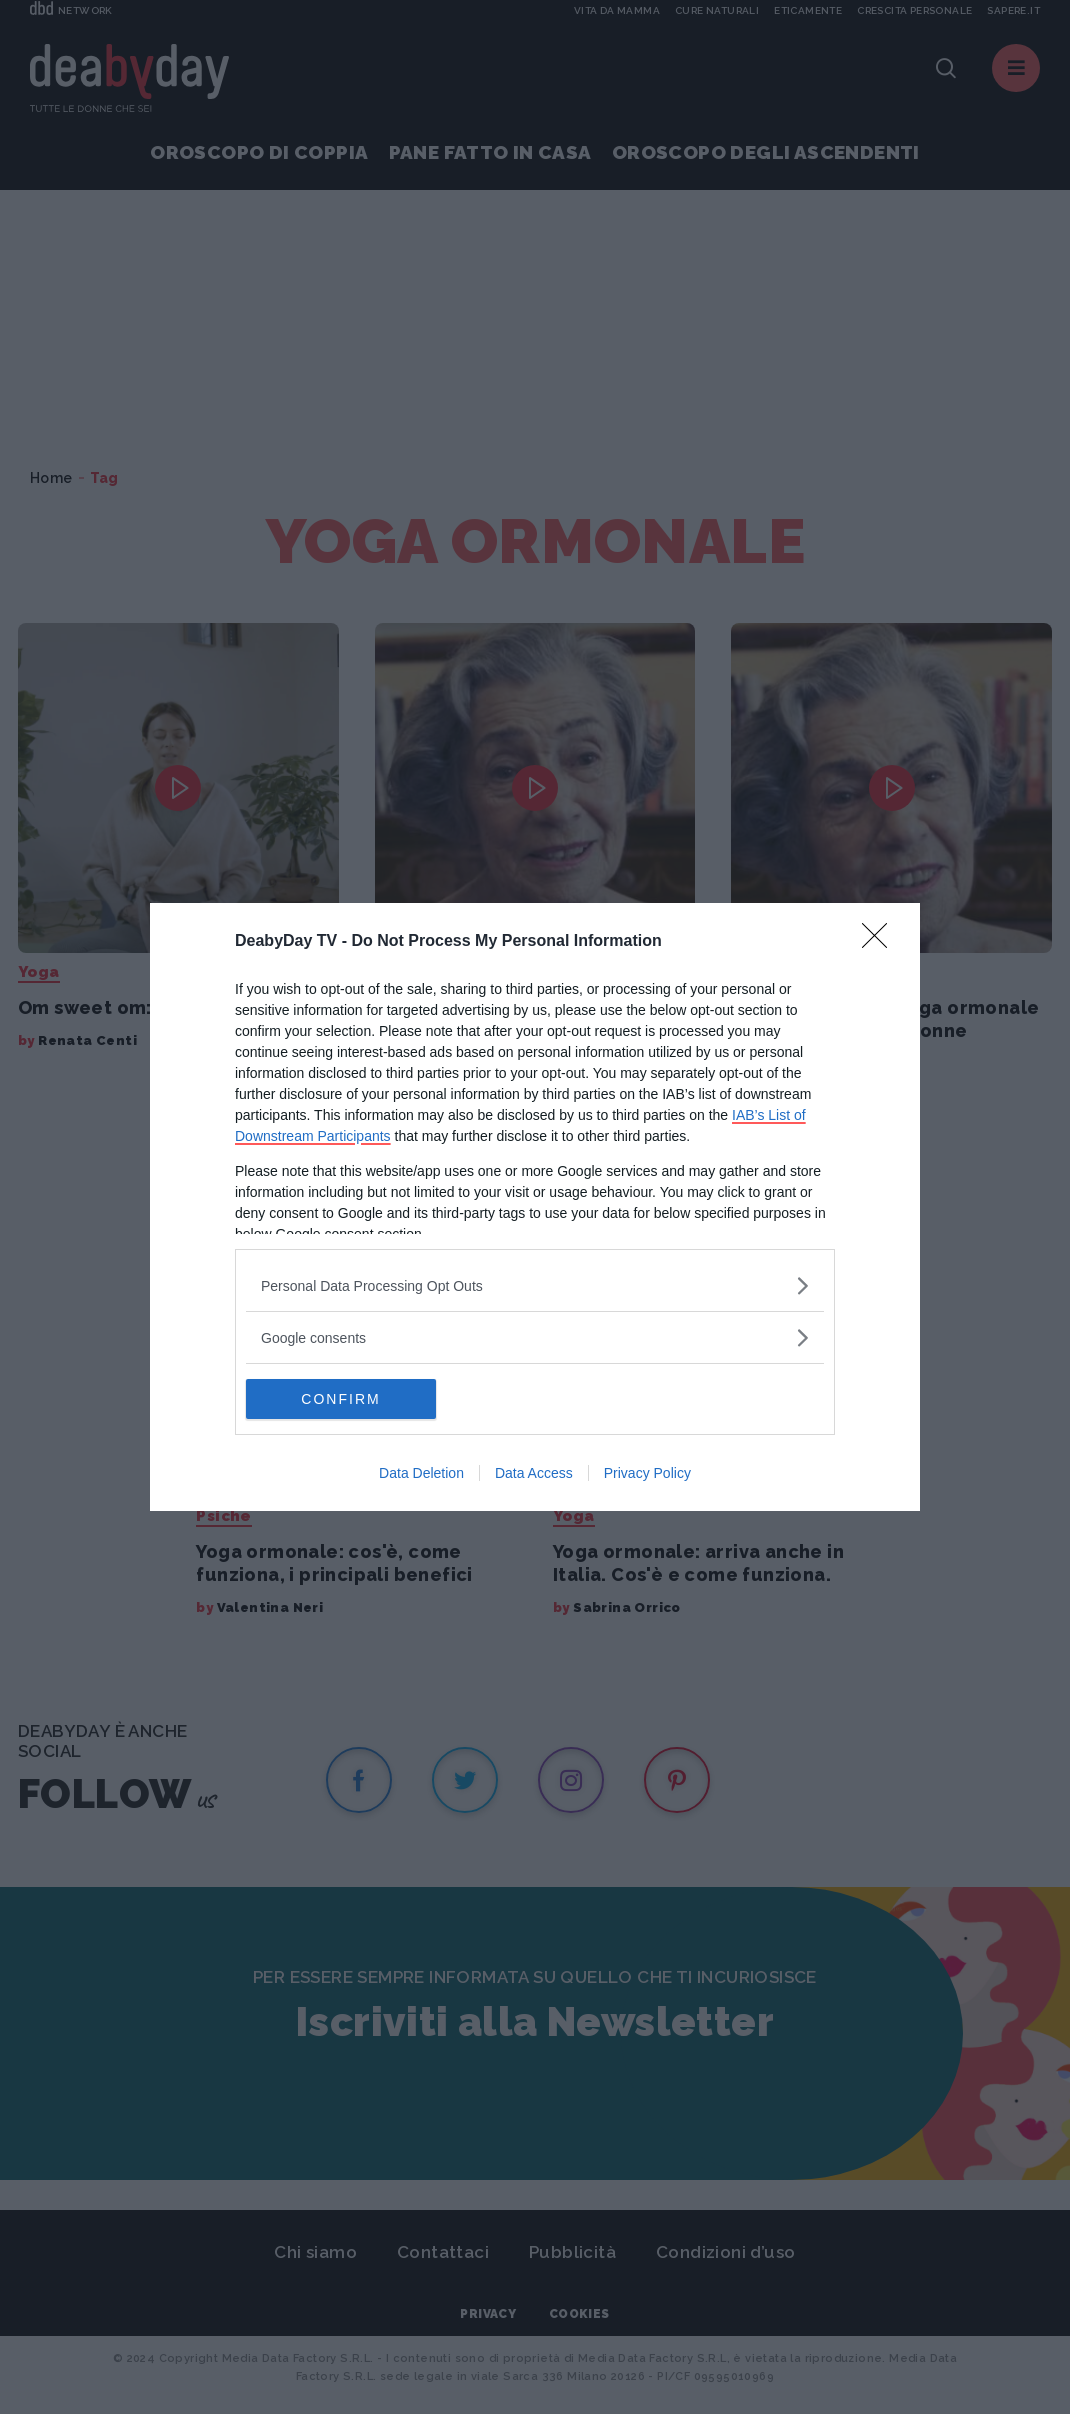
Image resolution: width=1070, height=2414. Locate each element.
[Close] (881, 942)
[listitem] (535, 1285)
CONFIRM (340, 1399)
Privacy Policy (647, 1473)
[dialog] (535, 1207)
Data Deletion (421, 1473)
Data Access (534, 1473)
